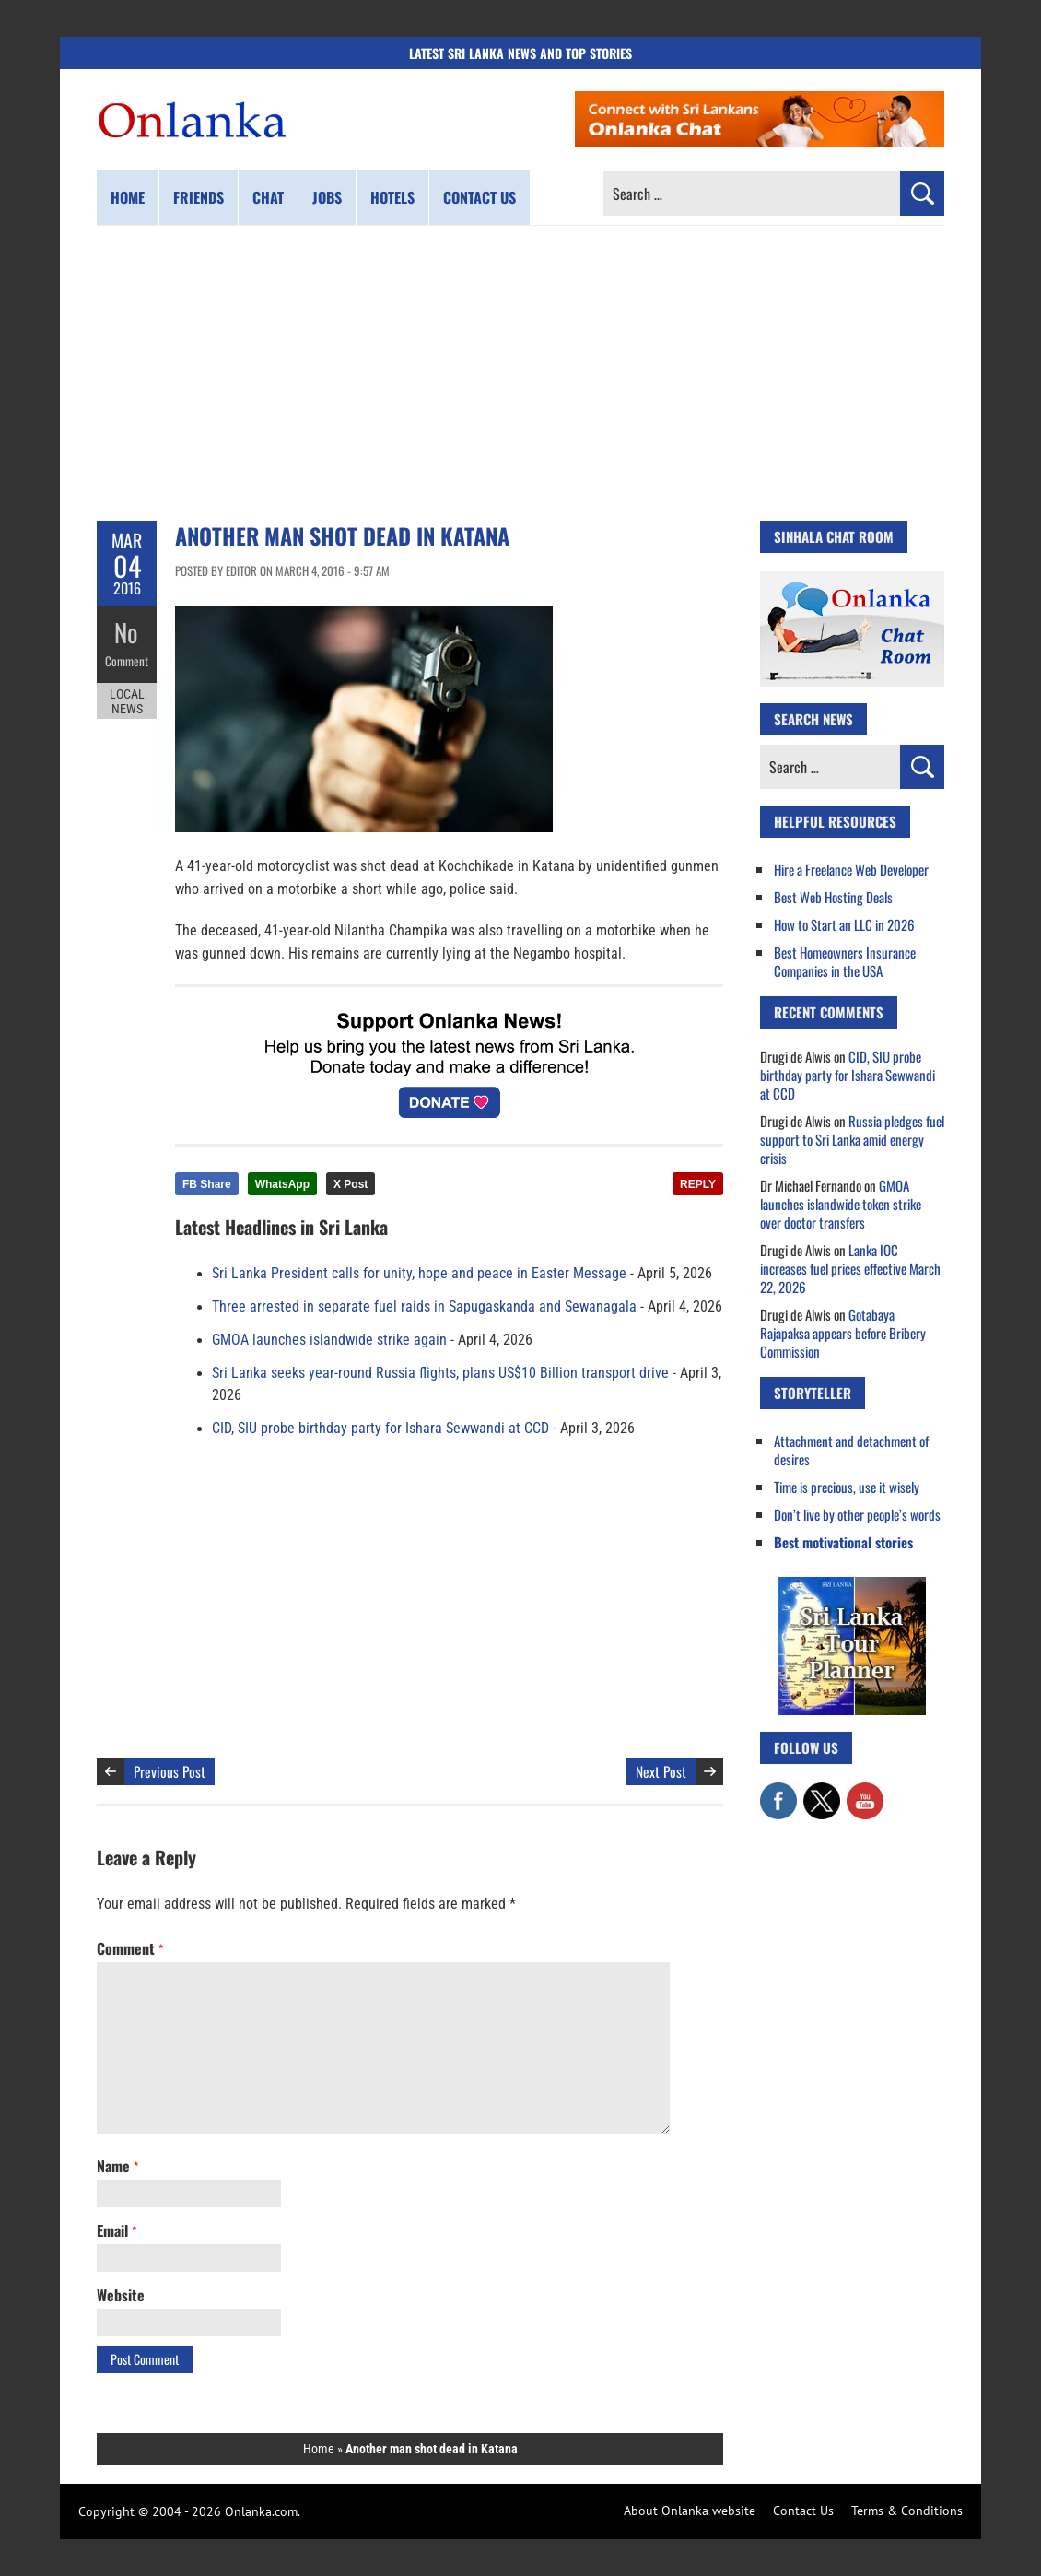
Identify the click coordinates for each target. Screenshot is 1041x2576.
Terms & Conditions (907, 2510)
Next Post (661, 1771)
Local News (127, 698)
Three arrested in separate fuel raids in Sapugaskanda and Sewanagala (424, 1307)
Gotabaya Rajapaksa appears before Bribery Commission (843, 1332)
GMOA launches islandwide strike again (329, 1340)
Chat (268, 197)
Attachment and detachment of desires (851, 1449)
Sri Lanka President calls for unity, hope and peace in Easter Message (419, 1273)
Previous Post (169, 1771)
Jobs (327, 197)
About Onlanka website (689, 2510)
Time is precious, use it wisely (846, 1486)
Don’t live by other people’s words (857, 1514)
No (126, 632)
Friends (198, 197)
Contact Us (803, 2510)
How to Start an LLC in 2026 (844, 924)
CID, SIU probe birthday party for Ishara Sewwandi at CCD (380, 1428)
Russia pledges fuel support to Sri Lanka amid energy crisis (852, 1139)
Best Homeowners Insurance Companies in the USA (845, 961)
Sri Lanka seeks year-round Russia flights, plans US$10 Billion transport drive (440, 1373)
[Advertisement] (520, 373)
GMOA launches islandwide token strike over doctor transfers (840, 1203)
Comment (127, 659)
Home (128, 197)
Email (116, 2230)
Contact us (479, 197)
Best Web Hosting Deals (833, 897)
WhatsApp (282, 1184)
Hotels (392, 197)
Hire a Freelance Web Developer (851, 869)
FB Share (206, 1184)
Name (117, 2166)
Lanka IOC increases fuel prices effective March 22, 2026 (850, 1268)
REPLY (698, 1184)
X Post (350, 1184)
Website (121, 2295)
